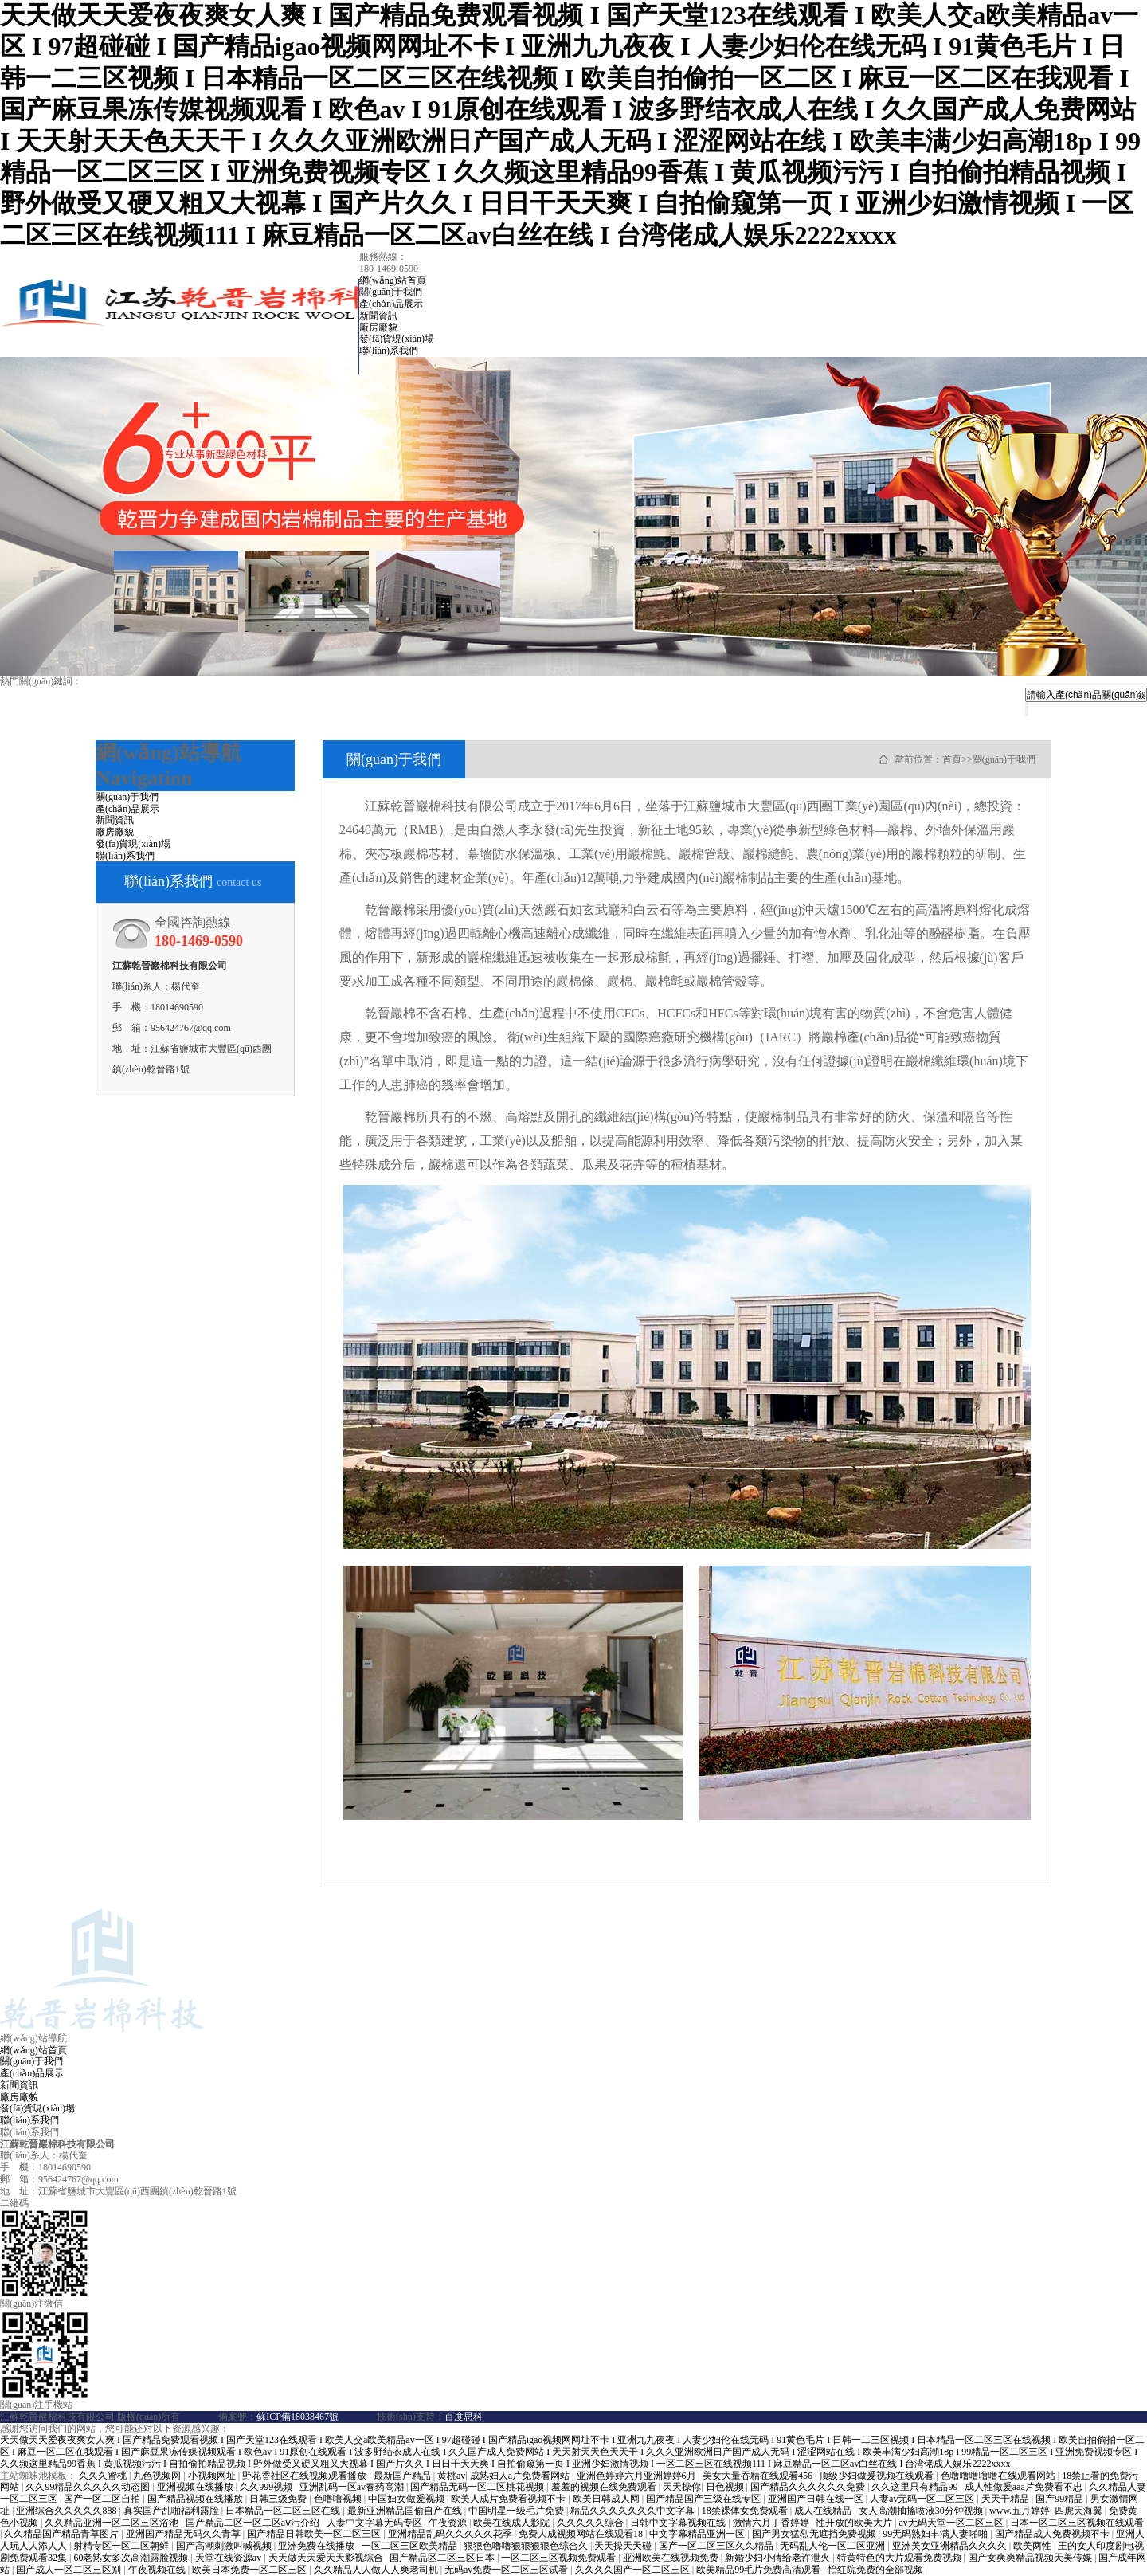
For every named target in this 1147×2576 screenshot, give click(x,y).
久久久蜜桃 (104, 2475)
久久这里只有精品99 (915, 2486)
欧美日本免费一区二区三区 (250, 2569)
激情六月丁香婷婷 (772, 2522)
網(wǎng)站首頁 (392, 280)
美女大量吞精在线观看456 (759, 2475)
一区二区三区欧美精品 (411, 2545)
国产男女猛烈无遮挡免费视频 (815, 2533)
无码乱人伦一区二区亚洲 (833, 2545)
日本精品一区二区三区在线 (284, 2510)
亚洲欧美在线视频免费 (672, 2557)
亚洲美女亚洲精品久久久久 (950, 2545)
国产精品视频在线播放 (196, 2498)
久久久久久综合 (591, 2522)
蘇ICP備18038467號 (297, 2416)
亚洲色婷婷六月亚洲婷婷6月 (638, 2475)
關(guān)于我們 (390, 291)
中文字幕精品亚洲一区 (698, 2533)
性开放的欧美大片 (855, 2522)
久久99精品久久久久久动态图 (88, 2486)
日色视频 (726, 2486)
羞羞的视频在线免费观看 (605, 2486)
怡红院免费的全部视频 (877, 2569)
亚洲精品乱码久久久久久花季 (451, 2533)
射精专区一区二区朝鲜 (122, 2545)
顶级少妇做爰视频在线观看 (877, 2475)
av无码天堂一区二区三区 (951, 2522)
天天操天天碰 (624, 2545)
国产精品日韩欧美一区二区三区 (315, 2533)
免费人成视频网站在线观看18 (582, 2533)
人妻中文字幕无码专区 (376, 2522)
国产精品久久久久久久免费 (808, 2486)
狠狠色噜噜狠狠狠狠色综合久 (527, 2545)
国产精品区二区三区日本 (443, 2557)
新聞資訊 (378, 315)
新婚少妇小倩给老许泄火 (778, 2557)
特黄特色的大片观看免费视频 (900, 2557)
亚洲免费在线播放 (317, 2545)
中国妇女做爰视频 (407, 2498)
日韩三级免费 (279, 2498)
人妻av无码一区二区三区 (923, 2498)
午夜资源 (449, 2522)
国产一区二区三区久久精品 (717, 2545)
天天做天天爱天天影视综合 (327, 2557)
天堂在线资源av (229, 2557)
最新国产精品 (403, 2475)
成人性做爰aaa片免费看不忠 (1025, 2486)
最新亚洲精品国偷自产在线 (405, 2510)
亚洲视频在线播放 (196, 2486)
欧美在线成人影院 (512, 2522)
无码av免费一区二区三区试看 (507, 2569)
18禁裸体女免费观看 (746, 2510)
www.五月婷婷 (1019, 2510)
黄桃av (451, 2475)
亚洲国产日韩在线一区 (817, 2498)
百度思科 (463, 2416)
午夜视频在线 (158, 2569)
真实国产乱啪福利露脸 (172, 2510)
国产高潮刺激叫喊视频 (225, 2545)
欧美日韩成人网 (607, 2498)
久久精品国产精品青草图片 (62, 2533)
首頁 (951, 759)
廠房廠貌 (378, 327)
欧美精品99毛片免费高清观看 (759, 2569)
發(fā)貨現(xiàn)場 (396, 338)
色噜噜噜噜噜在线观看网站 (999, 2475)
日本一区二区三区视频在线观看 (1077, 2522)
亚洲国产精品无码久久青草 (184, 2533)
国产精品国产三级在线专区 (704, 2498)
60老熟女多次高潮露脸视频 (131, 2557)
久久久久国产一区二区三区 (633, 2569)
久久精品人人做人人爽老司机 (377, 2569)
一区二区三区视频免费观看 (559, 2557)
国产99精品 (1060, 2498)
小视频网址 (213, 2475)
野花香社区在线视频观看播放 (305, 2475)
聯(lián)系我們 (388, 350)
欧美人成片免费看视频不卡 (509, 2498)
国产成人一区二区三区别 (69, 2569)
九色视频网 (158, 2475)
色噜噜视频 (339, 2498)
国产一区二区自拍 (103, 2498)
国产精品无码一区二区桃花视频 (478, 2486)
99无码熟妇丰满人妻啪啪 (936, 2533)
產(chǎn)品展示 (391, 303)
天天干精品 (1006, 2498)
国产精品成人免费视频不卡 (1053, 2533)
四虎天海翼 (1080, 2510)
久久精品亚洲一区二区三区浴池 (113, 2522)
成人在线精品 (824, 2510)
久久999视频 (267, 2486)
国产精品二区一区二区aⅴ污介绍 (254, 2522)
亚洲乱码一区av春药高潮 (352, 2486)
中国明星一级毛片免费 (517, 2510)
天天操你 (682, 2486)
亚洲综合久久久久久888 (67, 2510)
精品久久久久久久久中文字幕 (633, 2510)
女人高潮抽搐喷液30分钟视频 (922, 2510)
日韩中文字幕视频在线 (679, 2522)
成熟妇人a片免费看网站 (521, 2475)
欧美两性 (1033, 2545)
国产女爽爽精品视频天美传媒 (1031, 2557)
